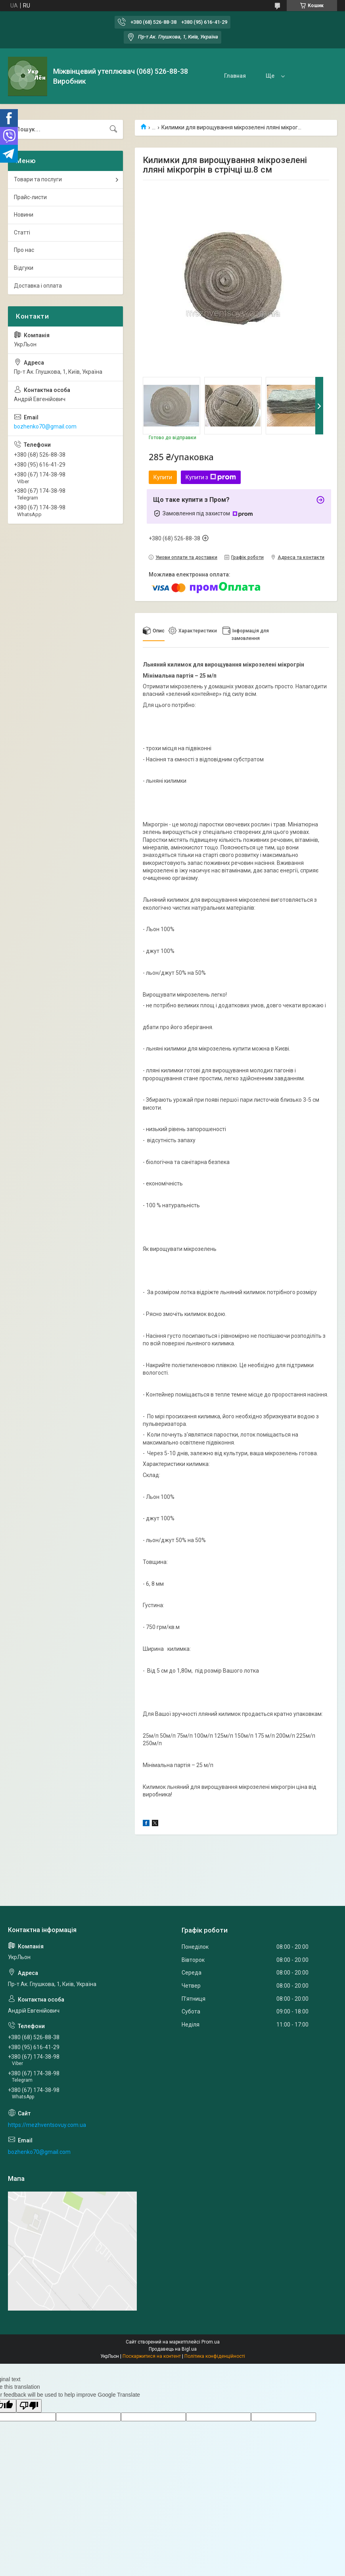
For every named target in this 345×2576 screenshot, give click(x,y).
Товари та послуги (38, 179)
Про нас (24, 250)
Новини (23, 214)
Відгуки (23, 268)
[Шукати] (113, 129)
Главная (235, 76)
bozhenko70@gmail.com (45, 426)
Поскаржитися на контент (152, 2356)
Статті (22, 232)
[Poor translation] (29, 2406)
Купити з (211, 477)
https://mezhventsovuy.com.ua (47, 2125)
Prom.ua (210, 2342)
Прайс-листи (30, 197)
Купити (162, 477)
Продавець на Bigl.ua (173, 2349)
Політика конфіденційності (214, 2356)
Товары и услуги (287, 76)
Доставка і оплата (38, 285)
